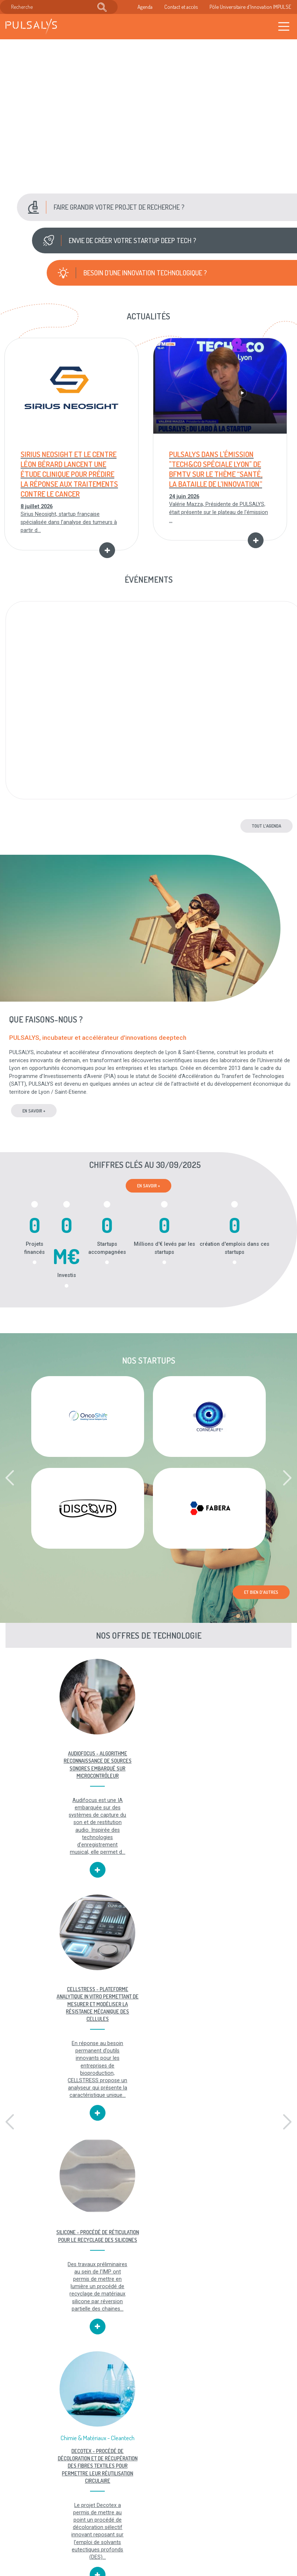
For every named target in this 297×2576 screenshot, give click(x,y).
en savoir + (33, 1111)
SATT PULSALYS (247, 2298)
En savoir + (148, 1186)
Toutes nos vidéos (148, 2452)
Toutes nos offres (49, 2452)
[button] (156, 207)
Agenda (145, 6)
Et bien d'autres (261, 1593)
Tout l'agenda (266, 826)
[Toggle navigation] (284, 26)
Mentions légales (156, 2497)
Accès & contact (117, 2539)
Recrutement (113, 2516)
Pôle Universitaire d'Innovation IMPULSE (250, 6)
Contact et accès (181, 6)
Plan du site (160, 2524)
